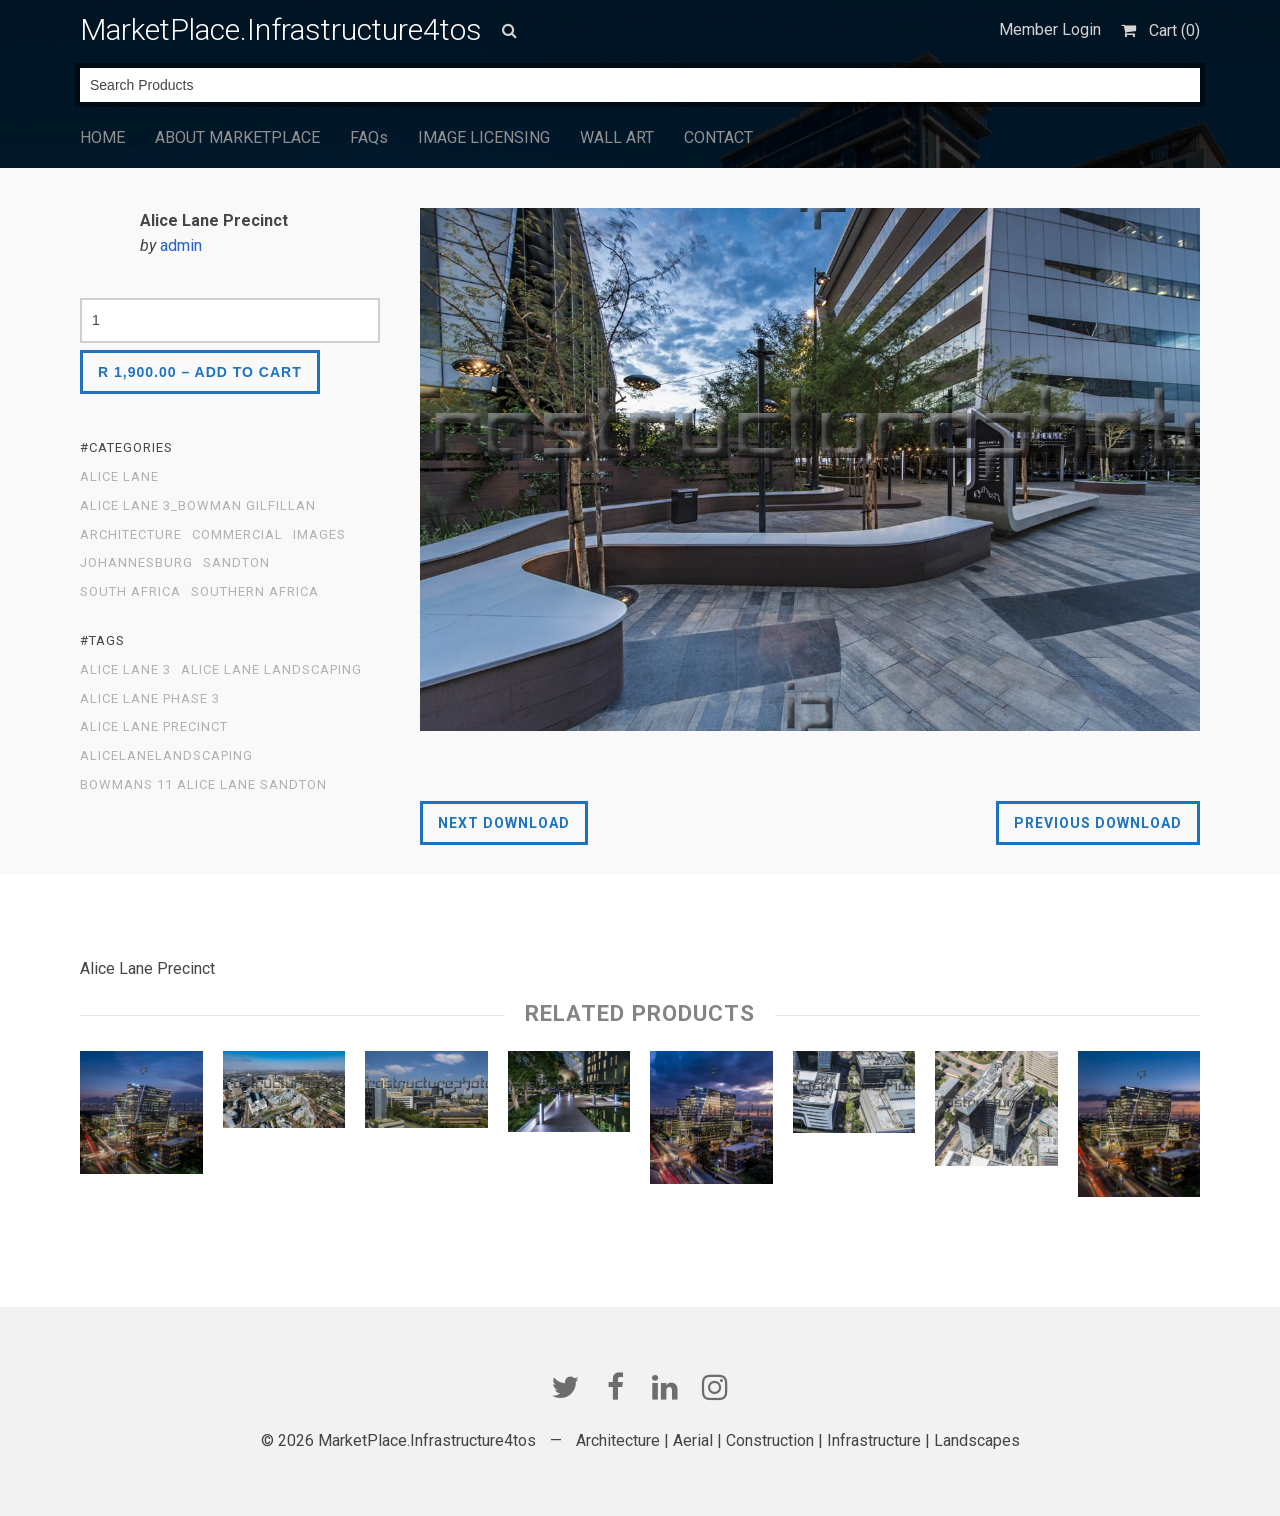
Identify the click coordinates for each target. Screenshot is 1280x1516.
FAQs (369, 137)
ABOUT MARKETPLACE (237, 137)
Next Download (504, 823)
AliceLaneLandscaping (166, 756)
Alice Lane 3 (125, 670)
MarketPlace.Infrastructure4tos (281, 29)
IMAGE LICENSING (484, 137)
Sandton (236, 563)
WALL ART (617, 137)
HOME (102, 137)
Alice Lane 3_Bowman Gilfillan (198, 506)
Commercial (237, 535)
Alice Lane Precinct (154, 727)
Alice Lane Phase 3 (150, 699)
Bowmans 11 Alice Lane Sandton (203, 785)
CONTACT (718, 137)
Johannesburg (136, 563)
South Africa (130, 592)
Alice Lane (119, 477)
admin (181, 245)
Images (319, 535)
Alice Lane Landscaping (271, 670)
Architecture (131, 535)
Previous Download (1098, 823)
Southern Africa (255, 592)
